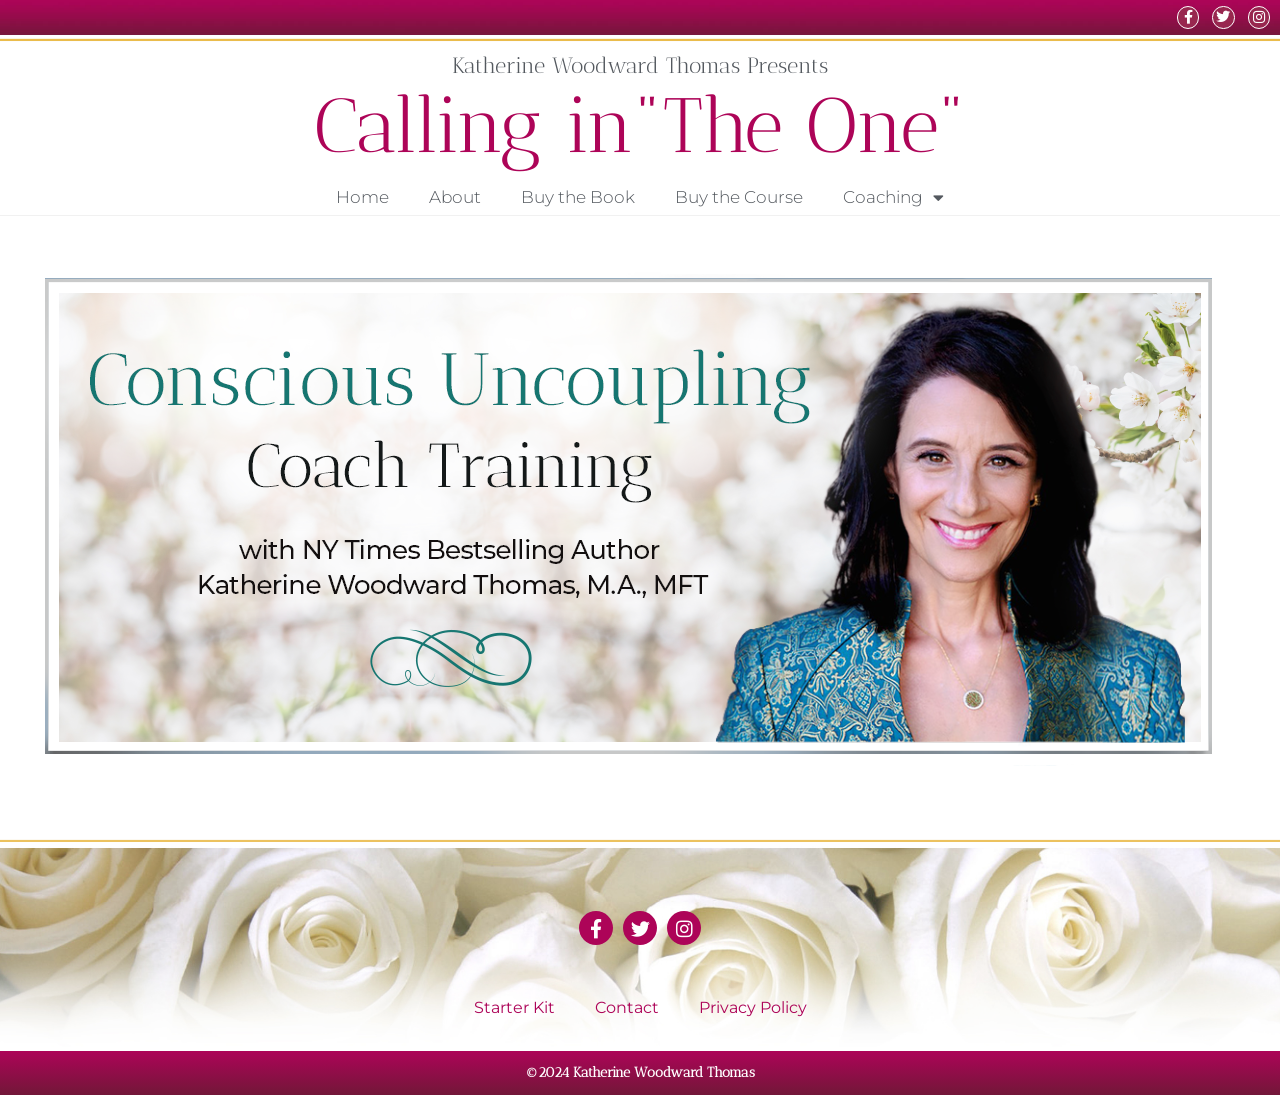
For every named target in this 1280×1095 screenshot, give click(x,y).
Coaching (893, 197)
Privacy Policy (753, 1007)
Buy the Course (739, 197)
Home (362, 197)
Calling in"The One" (640, 125)
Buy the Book (578, 197)
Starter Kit (514, 1007)
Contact (627, 1007)
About (455, 197)
